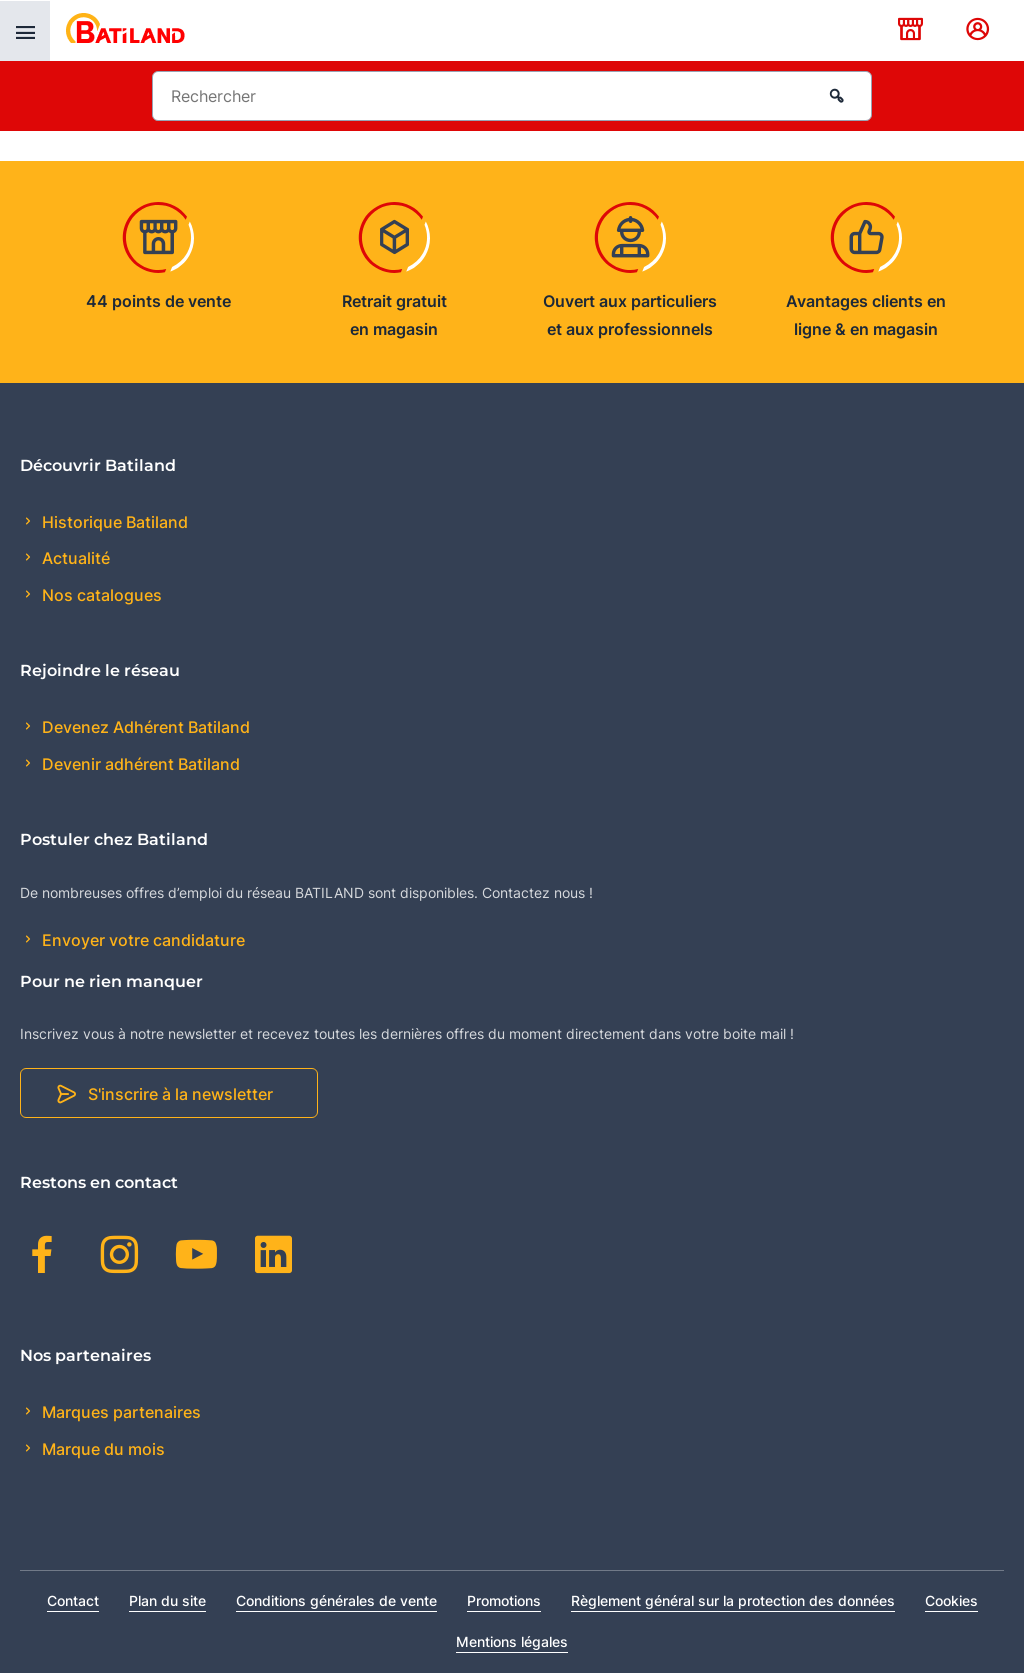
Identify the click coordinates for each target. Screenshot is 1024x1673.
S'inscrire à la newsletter (180, 1094)
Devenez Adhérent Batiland (144, 727)
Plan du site (167, 1600)
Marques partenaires (119, 1412)
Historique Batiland (113, 522)
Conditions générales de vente (336, 1600)
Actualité (74, 558)
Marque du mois (101, 1449)
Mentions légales (512, 1641)
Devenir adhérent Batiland (139, 764)
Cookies (951, 1600)
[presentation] (25, 31)
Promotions (504, 1600)
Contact (73, 1600)
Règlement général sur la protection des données (733, 1600)
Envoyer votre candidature (141, 940)
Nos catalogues (100, 595)
